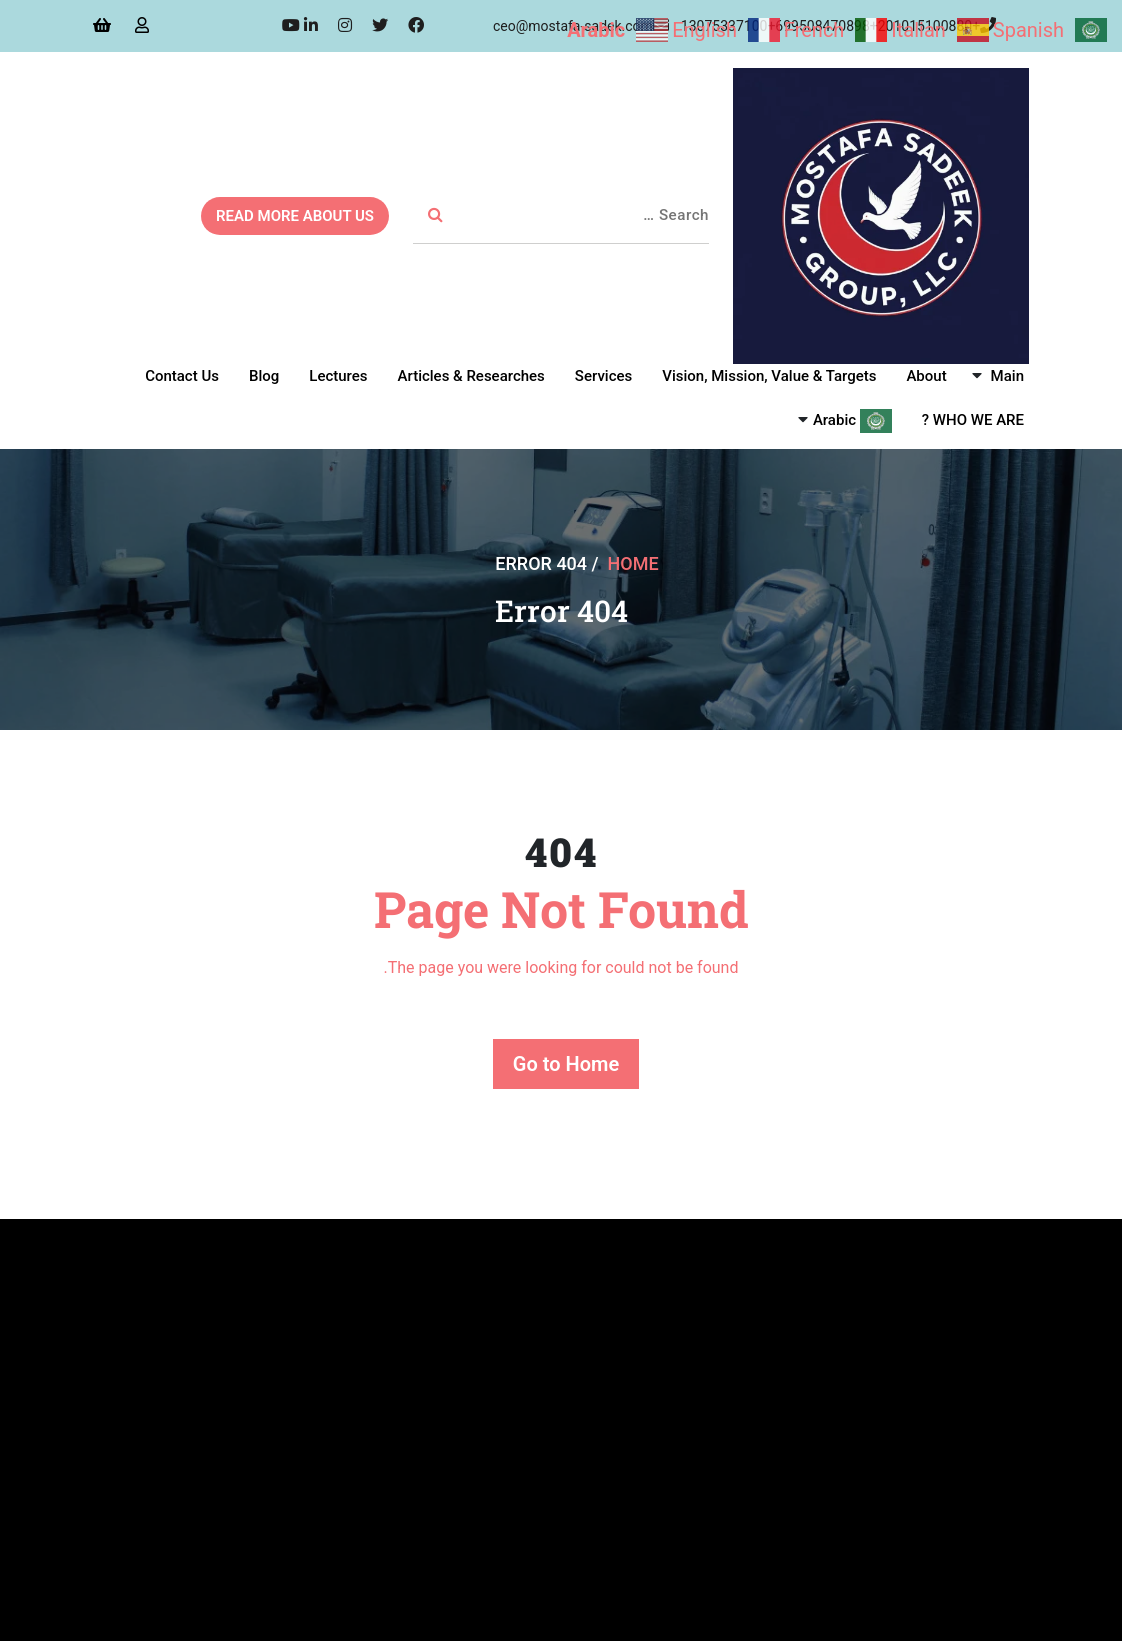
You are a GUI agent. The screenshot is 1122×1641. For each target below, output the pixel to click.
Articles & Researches (471, 376)
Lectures (338, 376)
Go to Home (566, 1064)
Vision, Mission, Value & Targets (769, 376)
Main (1007, 376)
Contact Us (182, 376)
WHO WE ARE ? (973, 420)
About (926, 376)
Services (603, 376)
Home (633, 563)
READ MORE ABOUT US (295, 216)
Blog (264, 376)
